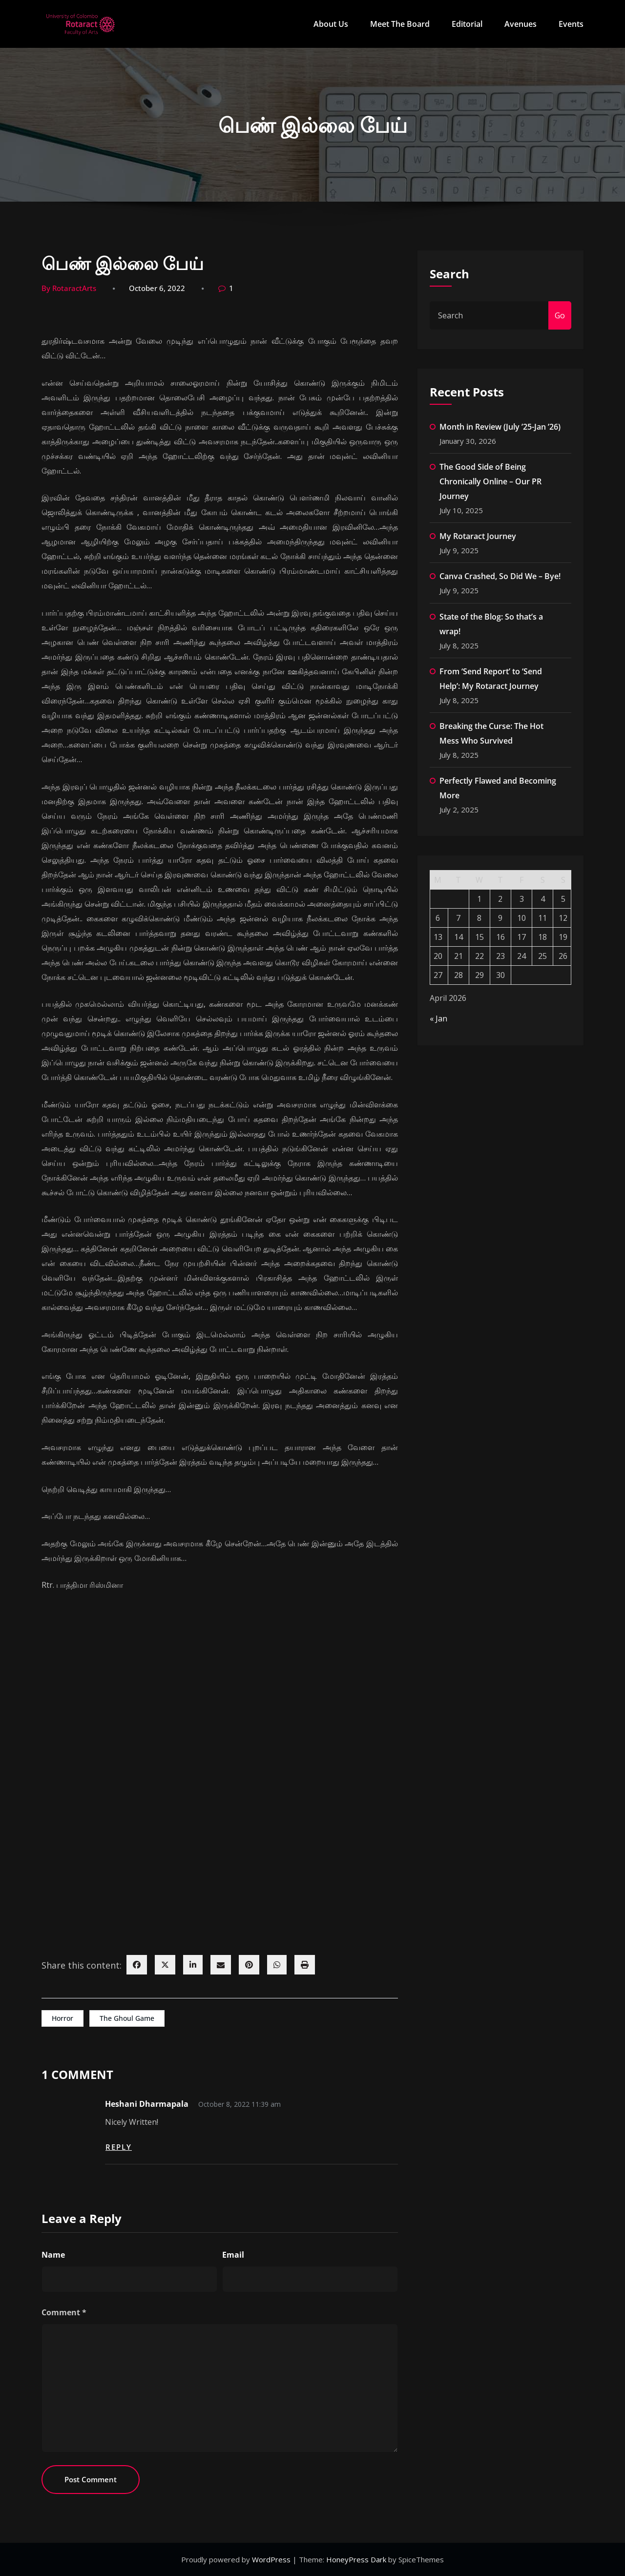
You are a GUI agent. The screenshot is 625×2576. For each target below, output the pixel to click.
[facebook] (136, 1964)
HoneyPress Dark (356, 2559)
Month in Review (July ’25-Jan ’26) (500, 426)
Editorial (467, 24)
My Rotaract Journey (477, 536)
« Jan (438, 1018)
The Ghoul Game (127, 2018)
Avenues (520, 24)
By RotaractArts (69, 288)
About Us (330, 24)
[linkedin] (193, 1964)
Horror (62, 2018)
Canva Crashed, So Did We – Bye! (500, 576)
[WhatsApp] (277, 1964)
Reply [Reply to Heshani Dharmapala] (118, 2147)
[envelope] (220, 1964)
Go (560, 315)
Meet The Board (400, 24)
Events (571, 24)
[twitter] (165, 1964)
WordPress (272, 2559)
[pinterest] (249, 1964)
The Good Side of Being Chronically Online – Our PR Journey (490, 481)
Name (53, 2254)
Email (233, 2254)
